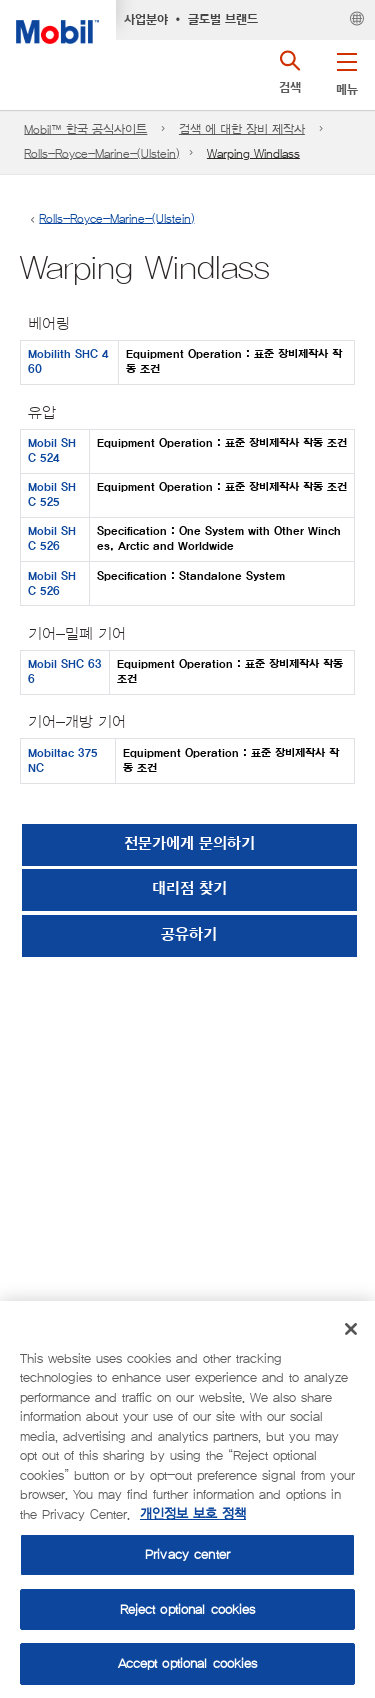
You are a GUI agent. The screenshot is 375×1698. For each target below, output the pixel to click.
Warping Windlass (253, 153)
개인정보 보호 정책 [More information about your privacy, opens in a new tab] (193, 1514)
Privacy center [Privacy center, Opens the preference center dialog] (187, 1554)
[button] (346, 70)
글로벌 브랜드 (223, 20)
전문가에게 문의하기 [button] (189, 844)
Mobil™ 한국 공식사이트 (85, 129)
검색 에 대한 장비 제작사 (242, 129)
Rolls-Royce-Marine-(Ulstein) (101, 153)
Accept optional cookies (188, 1663)
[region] (187, 1499)
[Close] (351, 1329)
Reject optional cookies (188, 1609)
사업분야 (146, 20)
